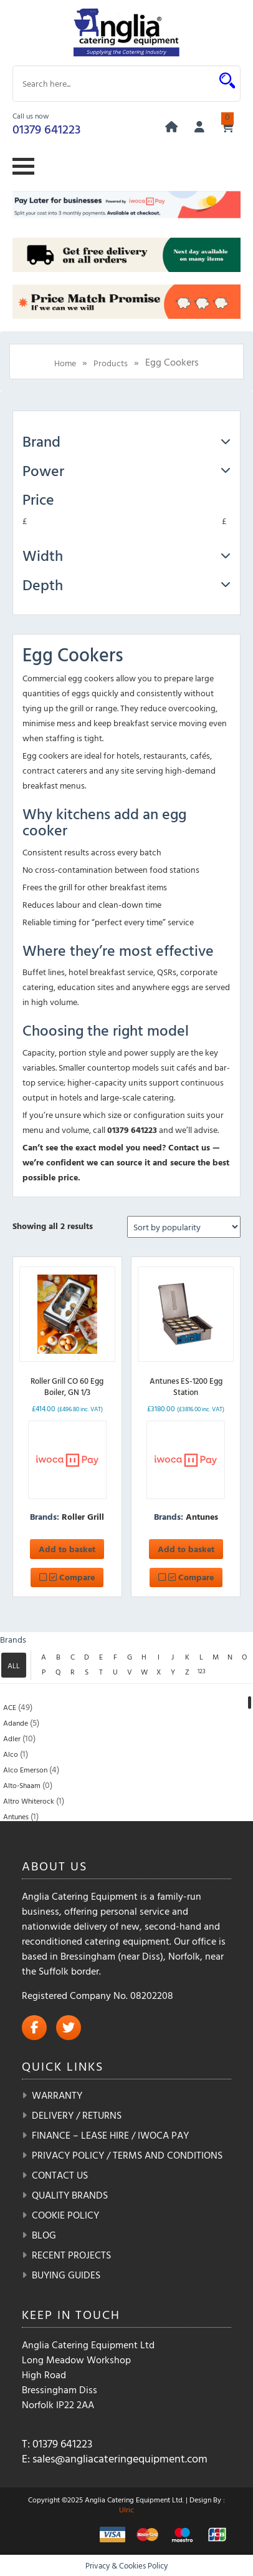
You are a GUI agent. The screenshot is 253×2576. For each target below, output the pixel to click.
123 (202, 1671)
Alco (10, 1753)
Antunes (202, 1516)
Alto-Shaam (22, 1785)
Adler (12, 1738)
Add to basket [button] (67, 1548)
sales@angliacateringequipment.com (120, 2458)
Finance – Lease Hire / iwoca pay (110, 2134)
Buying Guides (66, 2274)
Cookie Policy (65, 2214)
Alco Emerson (25, 1769)
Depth (126, 584)
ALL (13, 1665)
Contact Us (60, 2174)
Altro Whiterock (28, 1800)
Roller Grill (83, 1516)
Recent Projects (71, 2254)
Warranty (57, 2095)
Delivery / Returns (77, 2114)
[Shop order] (184, 1227)
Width (126, 555)
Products (110, 362)
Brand (126, 441)
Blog (44, 2234)
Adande (15, 1722)
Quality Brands (70, 2194)
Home (65, 362)
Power (126, 470)
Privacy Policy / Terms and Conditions (127, 2154)
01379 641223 (46, 128)
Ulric (126, 2509)
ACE (9, 1707)
